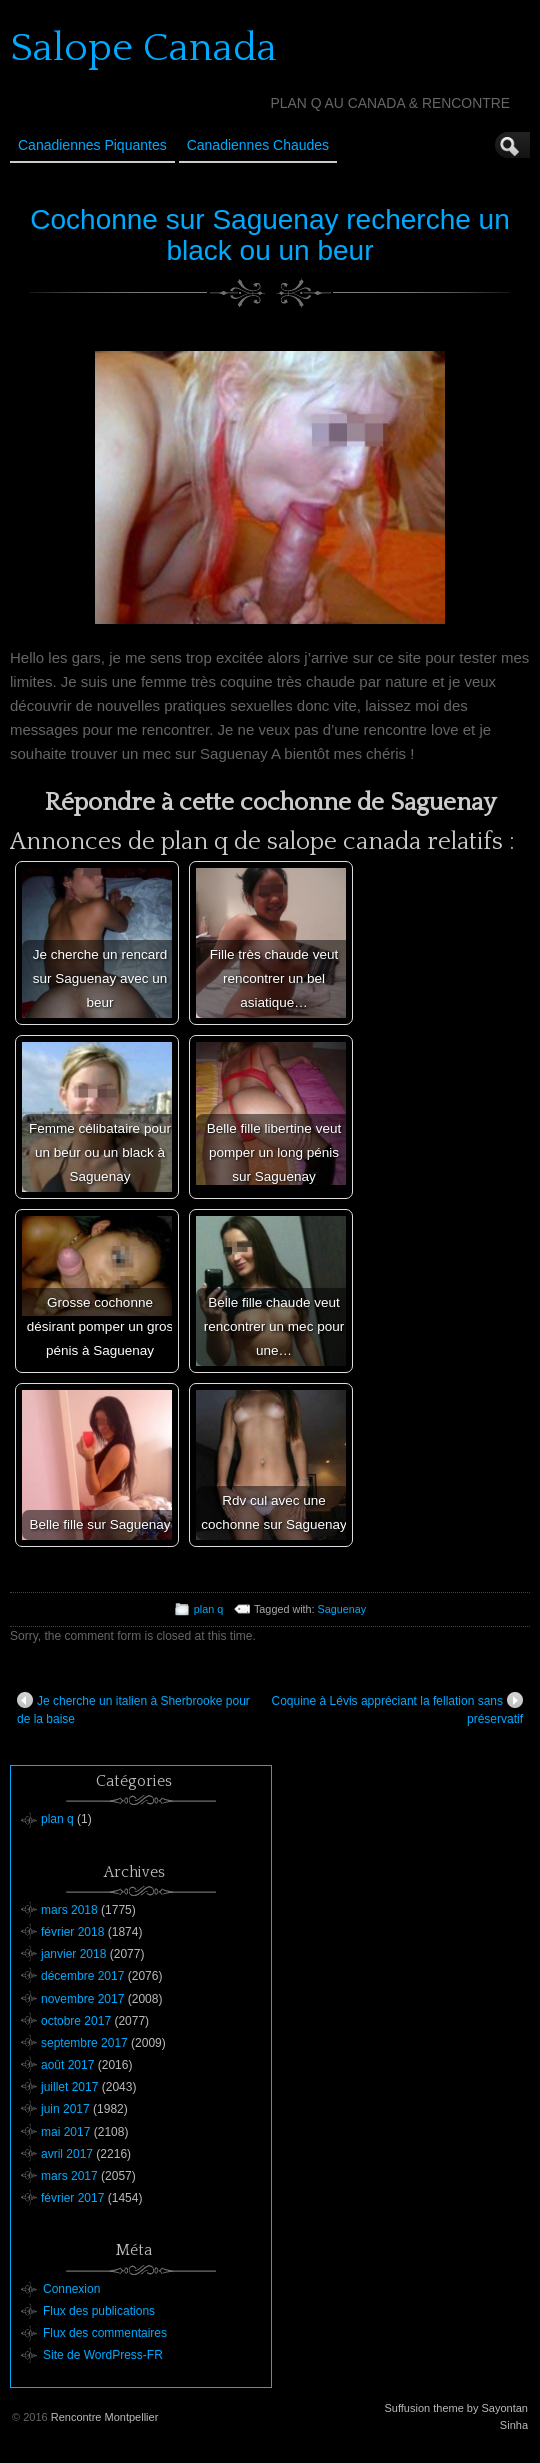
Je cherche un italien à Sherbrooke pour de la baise (133, 1709)
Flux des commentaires (105, 2333)
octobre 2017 (76, 2021)
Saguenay (342, 1609)
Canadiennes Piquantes (92, 145)
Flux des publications (99, 2311)
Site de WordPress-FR (103, 2355)
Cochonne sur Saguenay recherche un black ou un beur (269, 235)
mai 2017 (65, 2132)
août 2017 (67, 2065)
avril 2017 (67, 2154)
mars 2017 (69, 2176)
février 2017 (72, 2198)
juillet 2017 (69, 2087)
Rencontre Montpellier (105, 2417)
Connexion (71, 2289)
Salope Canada (143, 48)
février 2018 (72, 1932)
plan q (208, 1609)
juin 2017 (65, 2109)
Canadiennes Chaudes (258, 145)
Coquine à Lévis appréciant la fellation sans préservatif (397, 1709)
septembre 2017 (84, 2043)
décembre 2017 (82, 1976)
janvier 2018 (73, 1954)
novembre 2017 (82, 1999)
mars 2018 (69, 1910)
